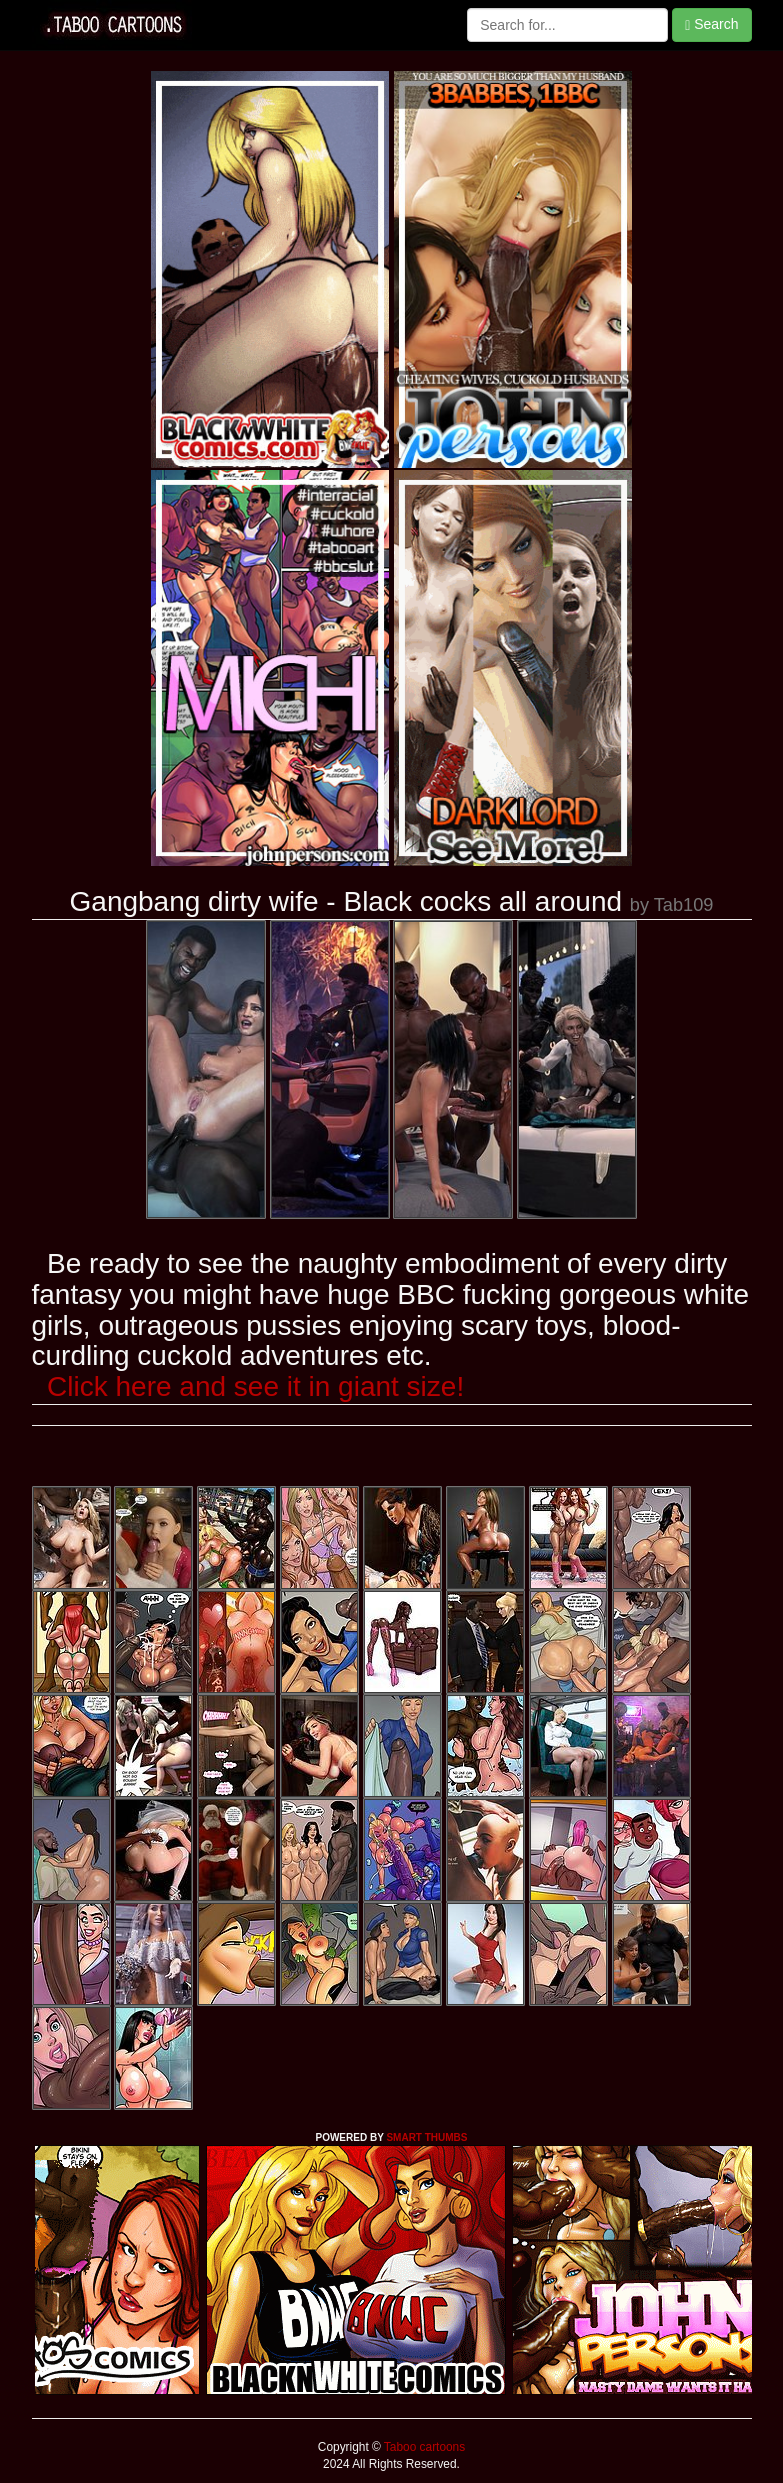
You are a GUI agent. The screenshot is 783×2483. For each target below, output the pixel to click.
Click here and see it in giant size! (255, 1386)
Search (711, 24)
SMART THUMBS (426, 2137)
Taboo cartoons (423, 2447)
